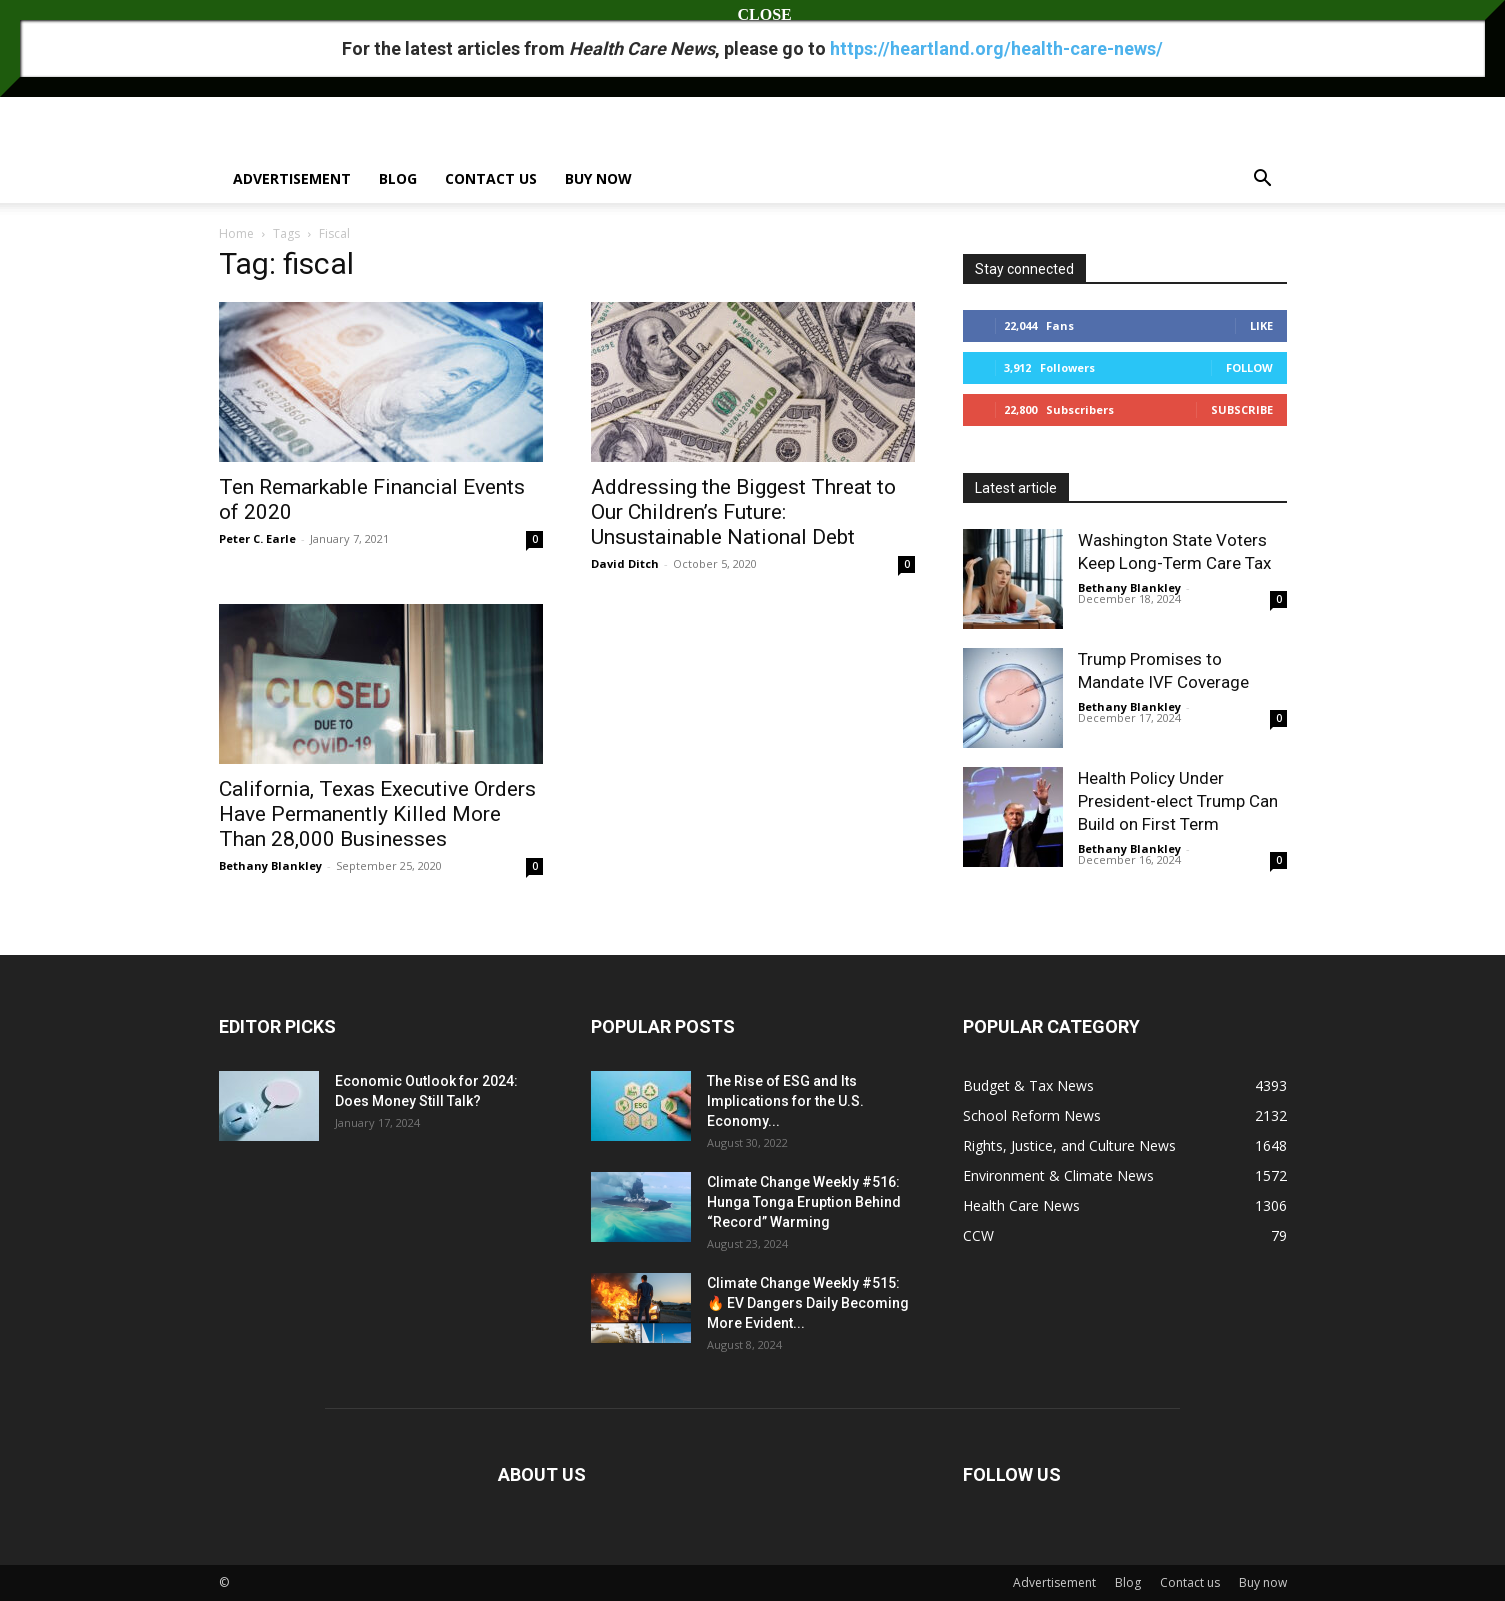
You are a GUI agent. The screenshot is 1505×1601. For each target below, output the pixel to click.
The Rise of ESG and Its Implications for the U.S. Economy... (785, 1101)
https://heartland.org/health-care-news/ (996, 48)
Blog (398, 178)
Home (236, 233)
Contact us (491, 178)
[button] (1263, 180)
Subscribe (1242, 409)
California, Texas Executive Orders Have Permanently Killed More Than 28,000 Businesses (377, 814)
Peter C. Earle (257, 538)
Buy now (598, 178)
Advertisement (292, 178)
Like (1261, 325)
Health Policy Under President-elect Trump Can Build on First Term (1178, 801)
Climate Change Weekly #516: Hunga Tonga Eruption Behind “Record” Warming (804, 1202)
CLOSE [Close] (753, 14)
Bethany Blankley (270, 865)
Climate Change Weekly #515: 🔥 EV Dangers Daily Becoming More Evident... (808, 1303)
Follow (1249, 367)
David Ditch (625, 563)
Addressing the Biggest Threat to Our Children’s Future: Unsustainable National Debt (743, 512)
